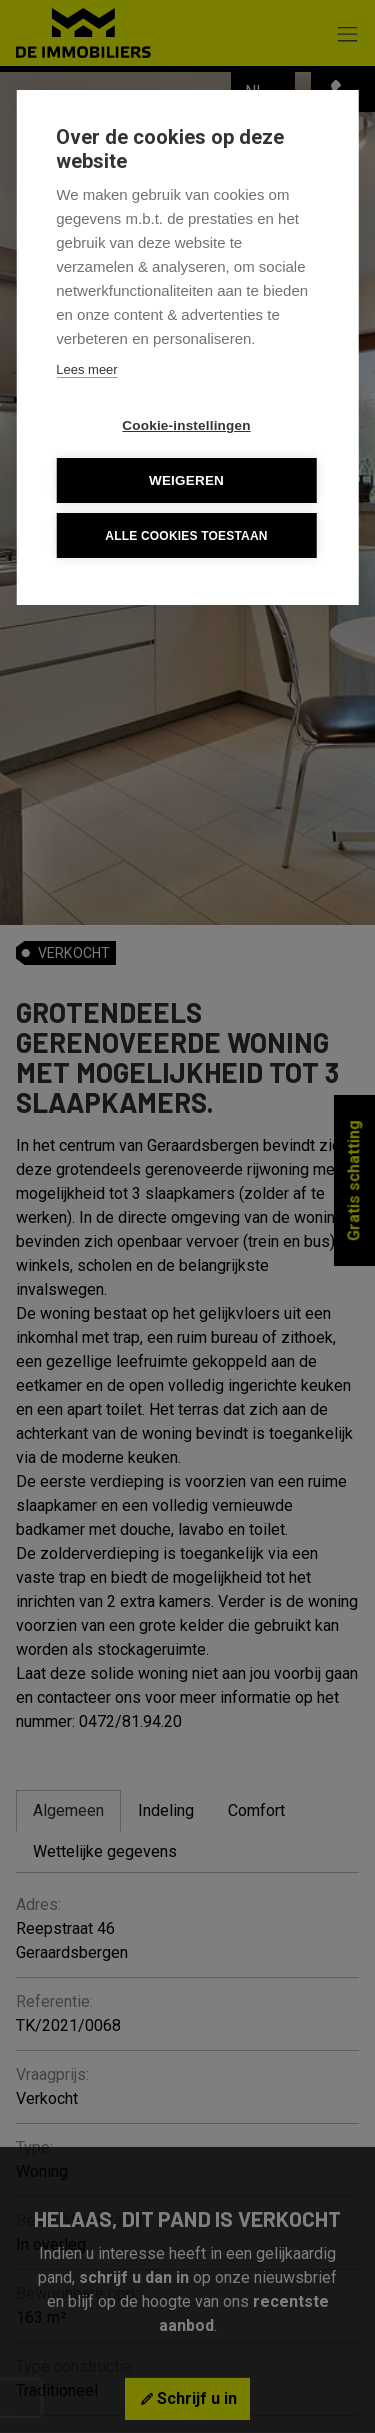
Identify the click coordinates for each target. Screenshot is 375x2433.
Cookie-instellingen (186, 425)
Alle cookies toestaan (186, 536)
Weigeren (186, 480)
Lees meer (86, 369)
